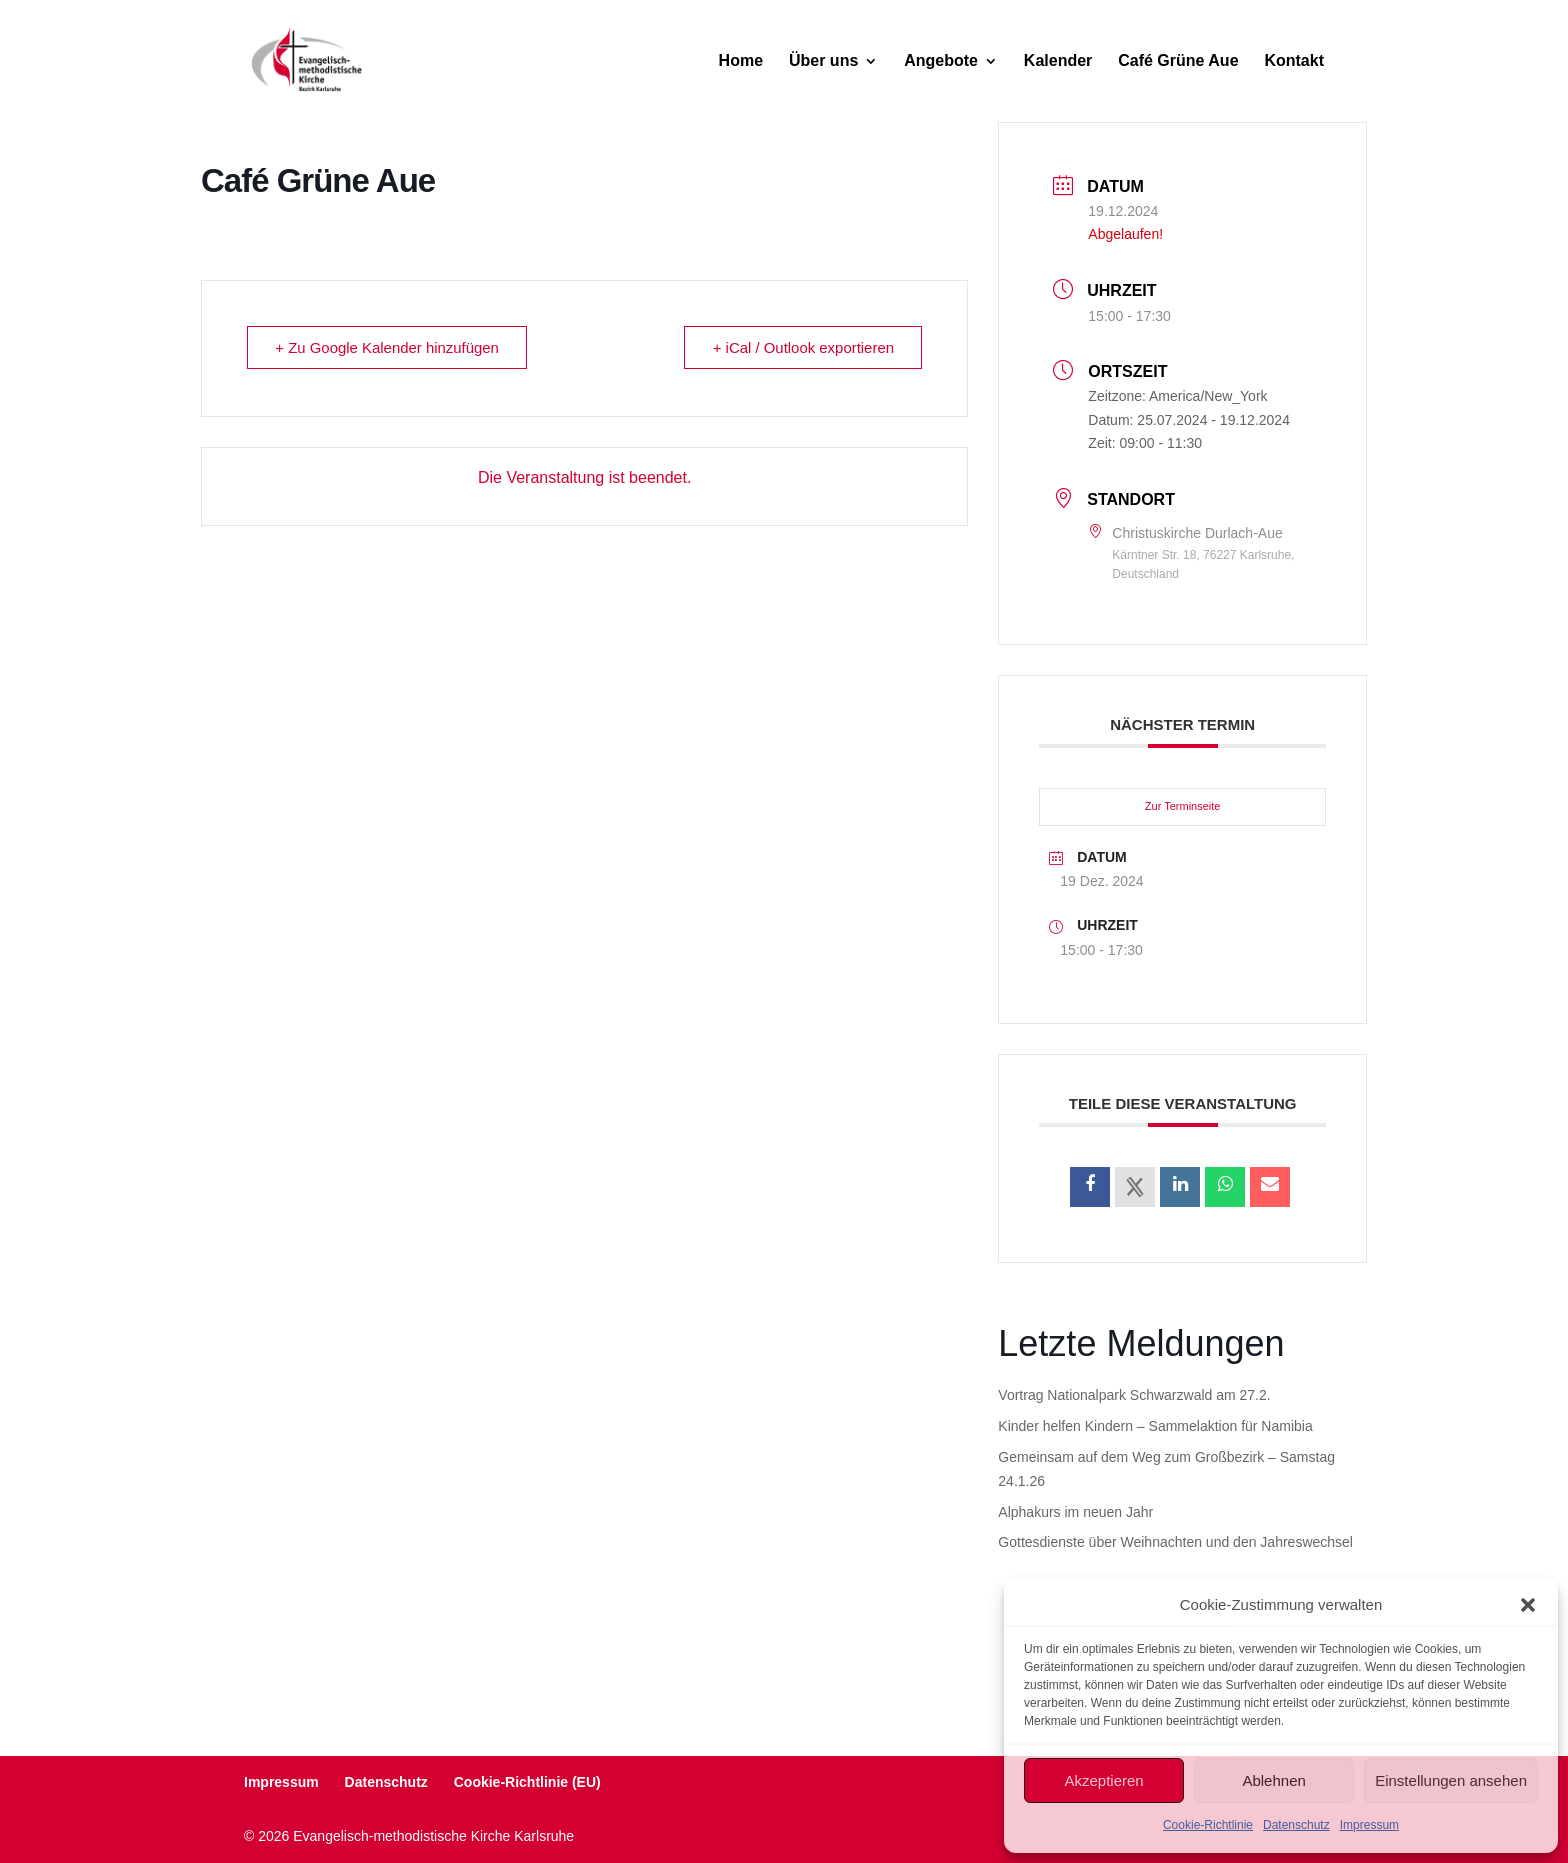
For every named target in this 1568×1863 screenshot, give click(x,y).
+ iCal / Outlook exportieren (802, 347)
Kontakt (1294, 61)
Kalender (1058, 61)
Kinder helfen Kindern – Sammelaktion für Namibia (1155, 1426)
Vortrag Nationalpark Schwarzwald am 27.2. (1134, 1395)
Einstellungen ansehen (1451, 1780)
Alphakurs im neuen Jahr (1075, 1512)
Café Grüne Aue (1178, 61)
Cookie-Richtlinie (1208, 1825)
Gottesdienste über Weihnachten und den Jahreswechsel (1175, 1542)
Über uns (823, 61)
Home (741, 61)
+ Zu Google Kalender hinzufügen (388, 347)
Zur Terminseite (1183, 806)
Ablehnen (1273, 1780)
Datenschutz (1296, 1825)
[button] (1528, 1605)
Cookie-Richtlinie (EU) (527, 1782)
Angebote (941, 61)
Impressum (1369, 1825)
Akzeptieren (1103, 1780)
